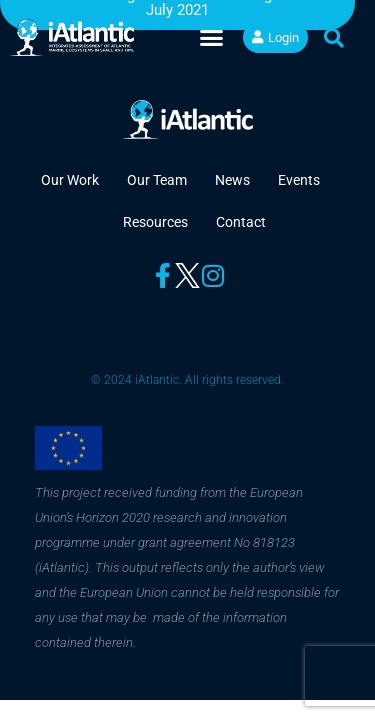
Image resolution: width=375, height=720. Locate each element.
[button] (212, 38)
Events (299, 180)
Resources (155, 222)
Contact (241, 222)
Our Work (70, 180)
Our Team (157, 180)
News (232, 180)
